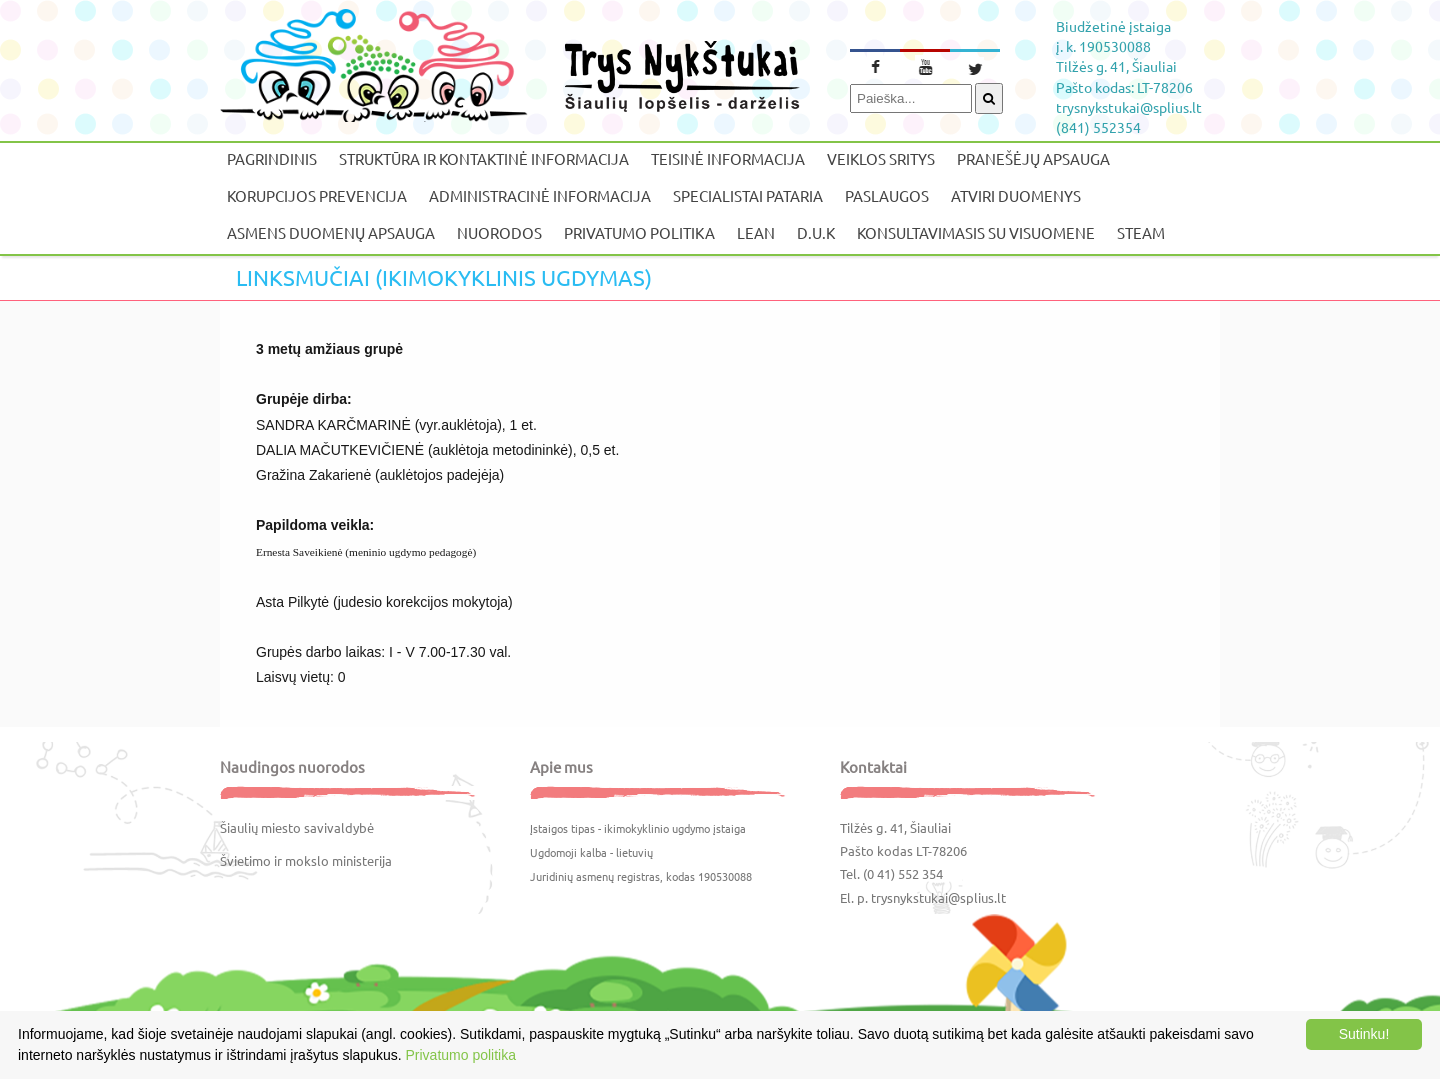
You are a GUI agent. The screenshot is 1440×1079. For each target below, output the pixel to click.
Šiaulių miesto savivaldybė (297, 827)
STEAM (1141, 232)
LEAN (756, 232)
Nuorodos (499, 232)
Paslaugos (887, 195)
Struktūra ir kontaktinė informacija (484, 158)
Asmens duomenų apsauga (331, 232)
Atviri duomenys (1016, 195)
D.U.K (816, 232)
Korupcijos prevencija (317, 195)
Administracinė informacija (540, 195)
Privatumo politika (639, 232)
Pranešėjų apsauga (1033, 158)
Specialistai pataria (748, 195)
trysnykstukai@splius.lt (938, 897)
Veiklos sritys (881, 158)
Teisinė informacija (728, 158)
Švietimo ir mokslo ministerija (306, 860)
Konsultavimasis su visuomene (976, 232)
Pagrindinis (272, 158)
